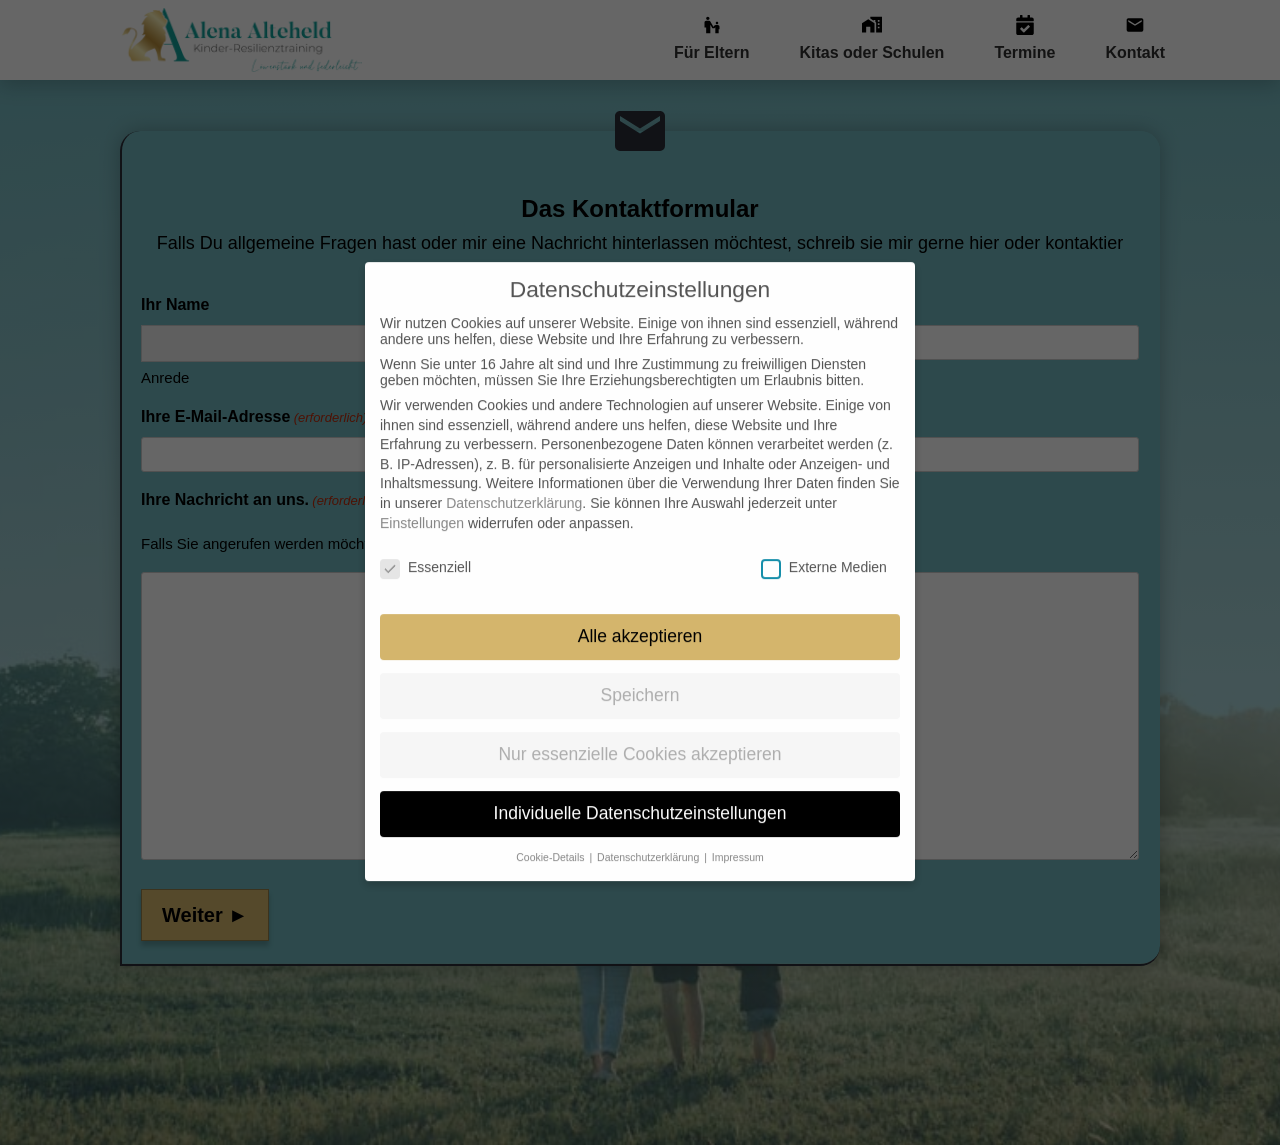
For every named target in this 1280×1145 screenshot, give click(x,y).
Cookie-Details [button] (551, 833)
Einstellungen (422, 499)
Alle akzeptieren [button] (640, 613)
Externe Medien (824, 544)
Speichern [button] (640, 672)
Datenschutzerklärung (514, 479)
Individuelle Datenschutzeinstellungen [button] (640, 789)
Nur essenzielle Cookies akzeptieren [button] (639, 730)
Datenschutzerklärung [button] (649, 833)
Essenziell (425, 544)
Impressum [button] (738, 833)
